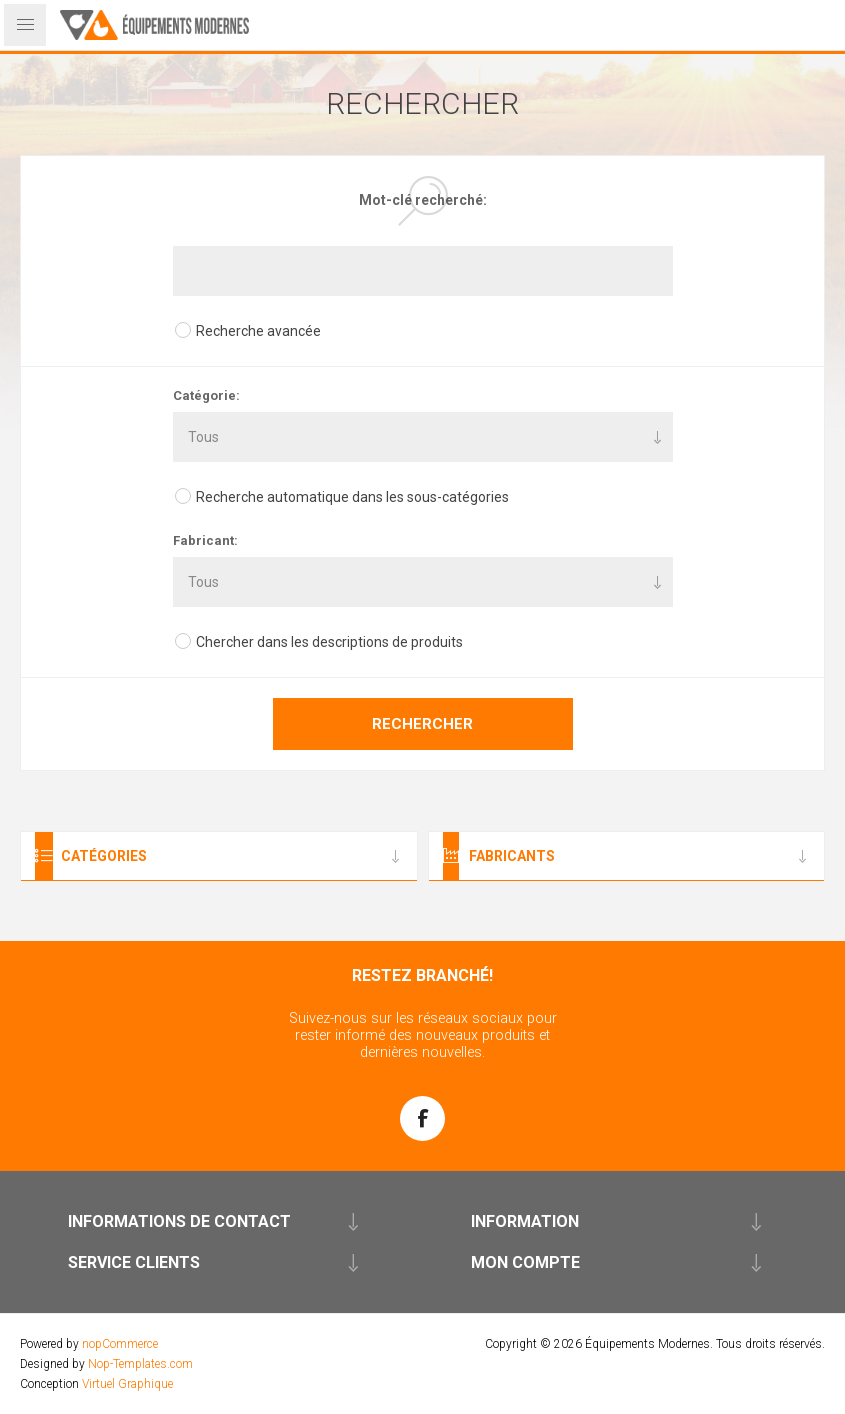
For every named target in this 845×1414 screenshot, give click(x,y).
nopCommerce (120, 1344)
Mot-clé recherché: (423, 200)
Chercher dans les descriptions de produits (329, 642)
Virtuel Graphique (127, 1384)
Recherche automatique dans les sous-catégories (352, 497)
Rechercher (422, 724)
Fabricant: (205, 540)
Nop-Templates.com (140, 1364)
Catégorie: (206, 395)
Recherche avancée (258, 331)
